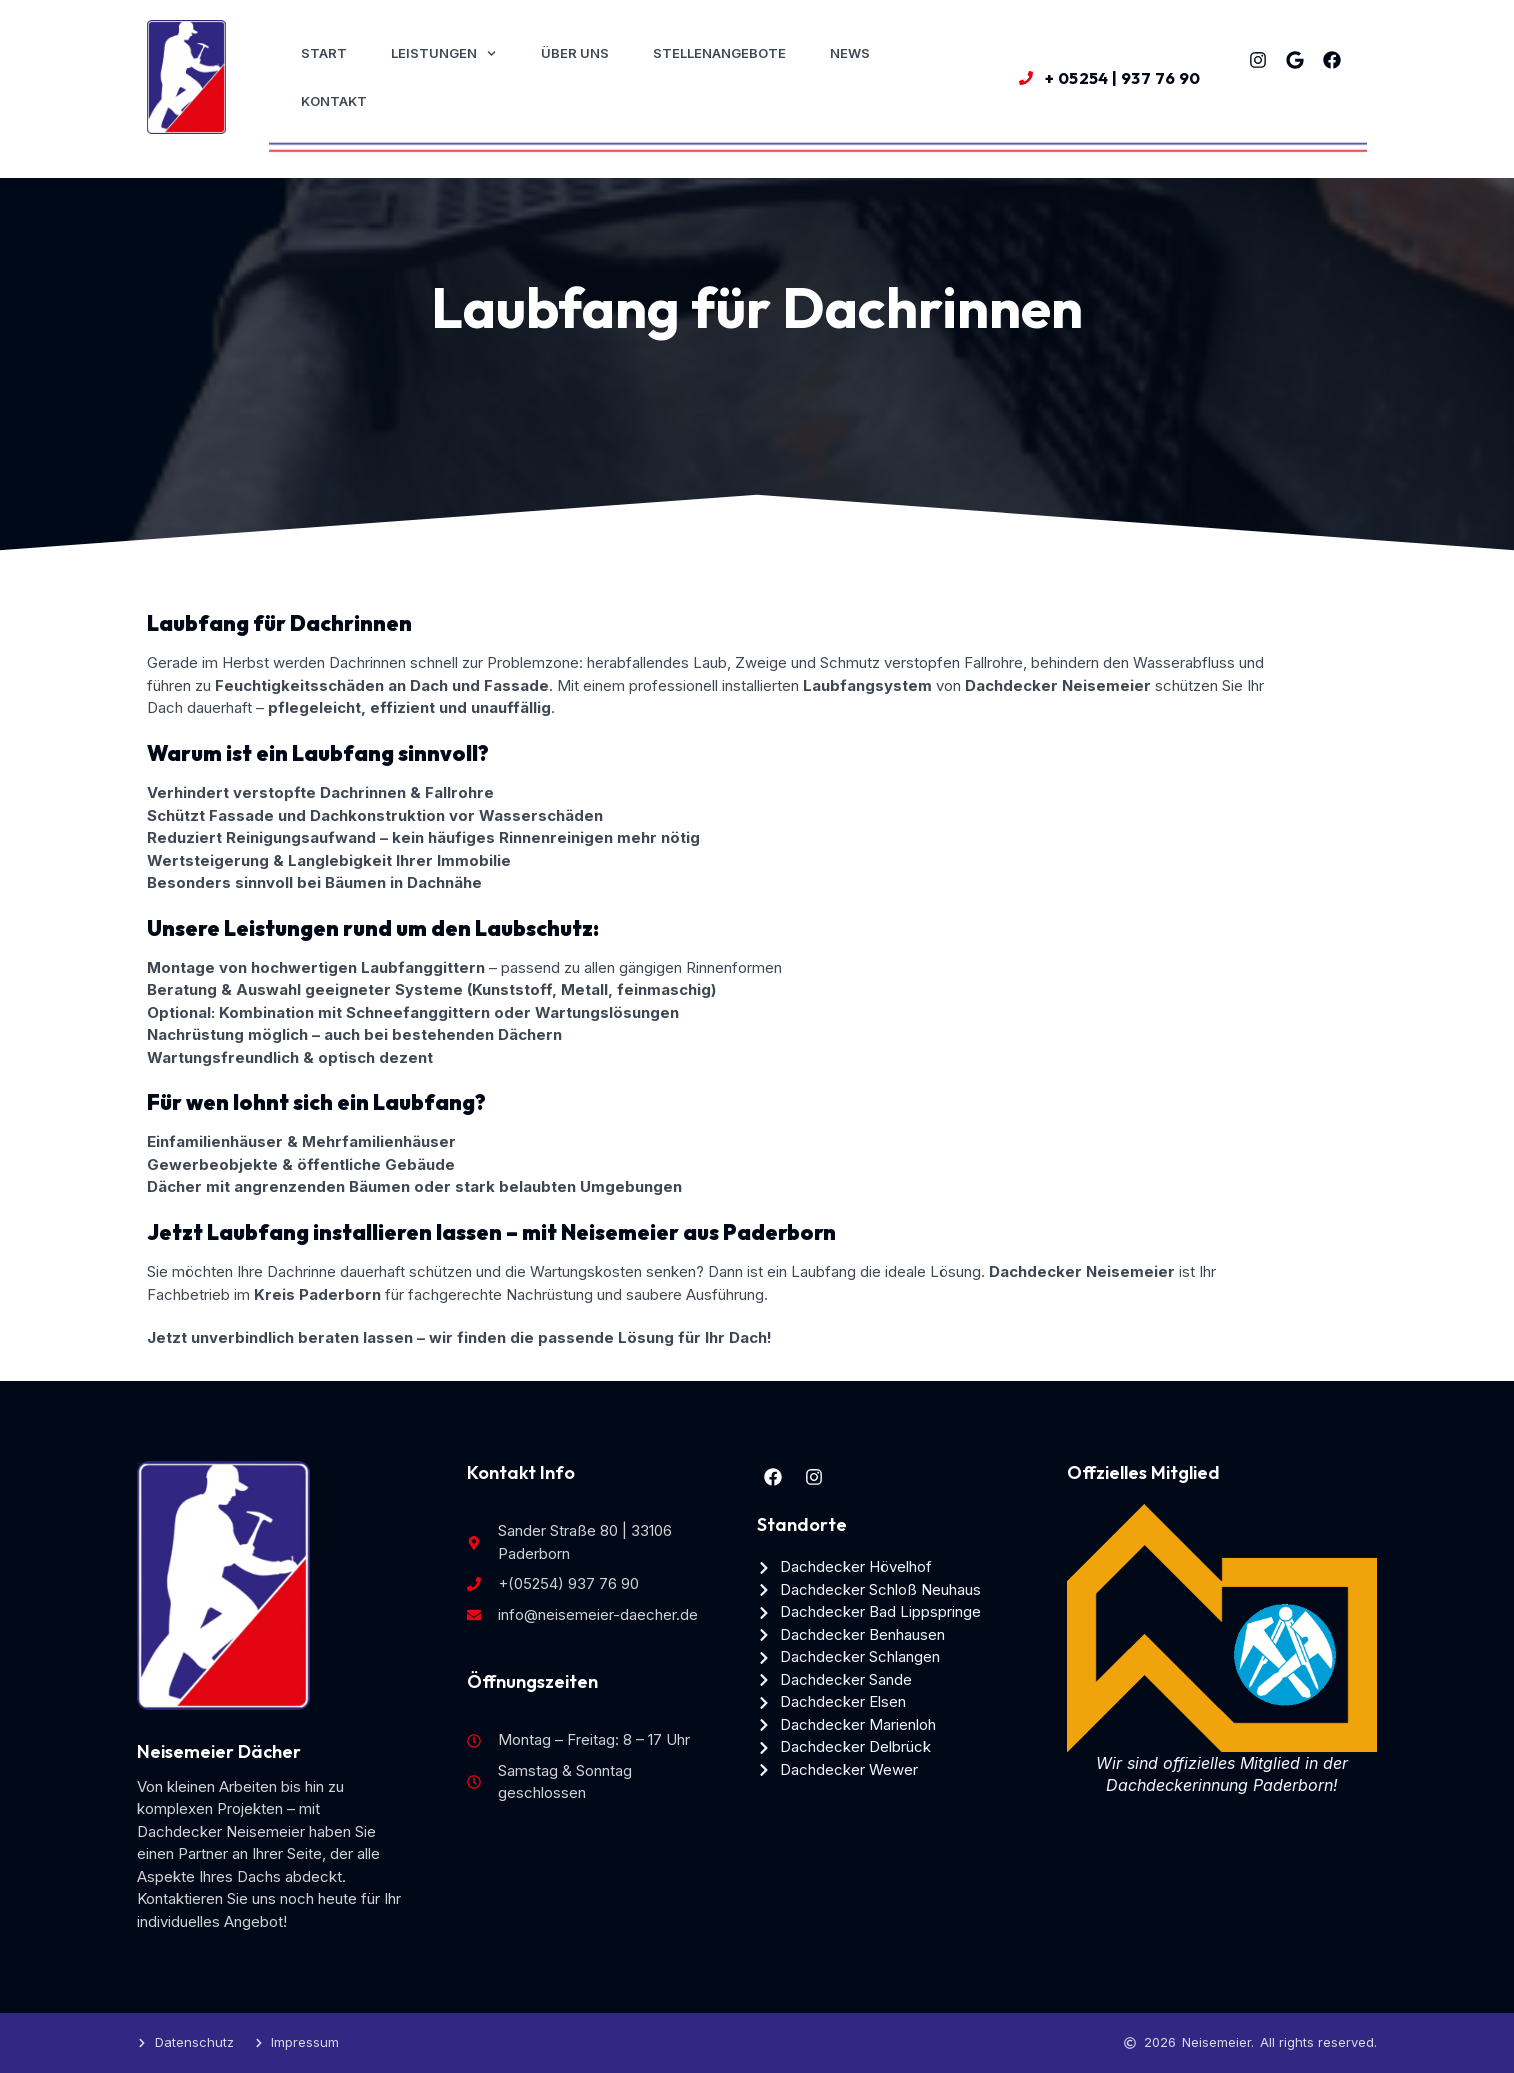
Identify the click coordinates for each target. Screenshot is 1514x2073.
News (850, 53)
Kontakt (334, 101)
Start (324, 53)
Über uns (575, 53)
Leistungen (443, 53)
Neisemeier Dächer (219, 1751)
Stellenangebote (719, 53)
